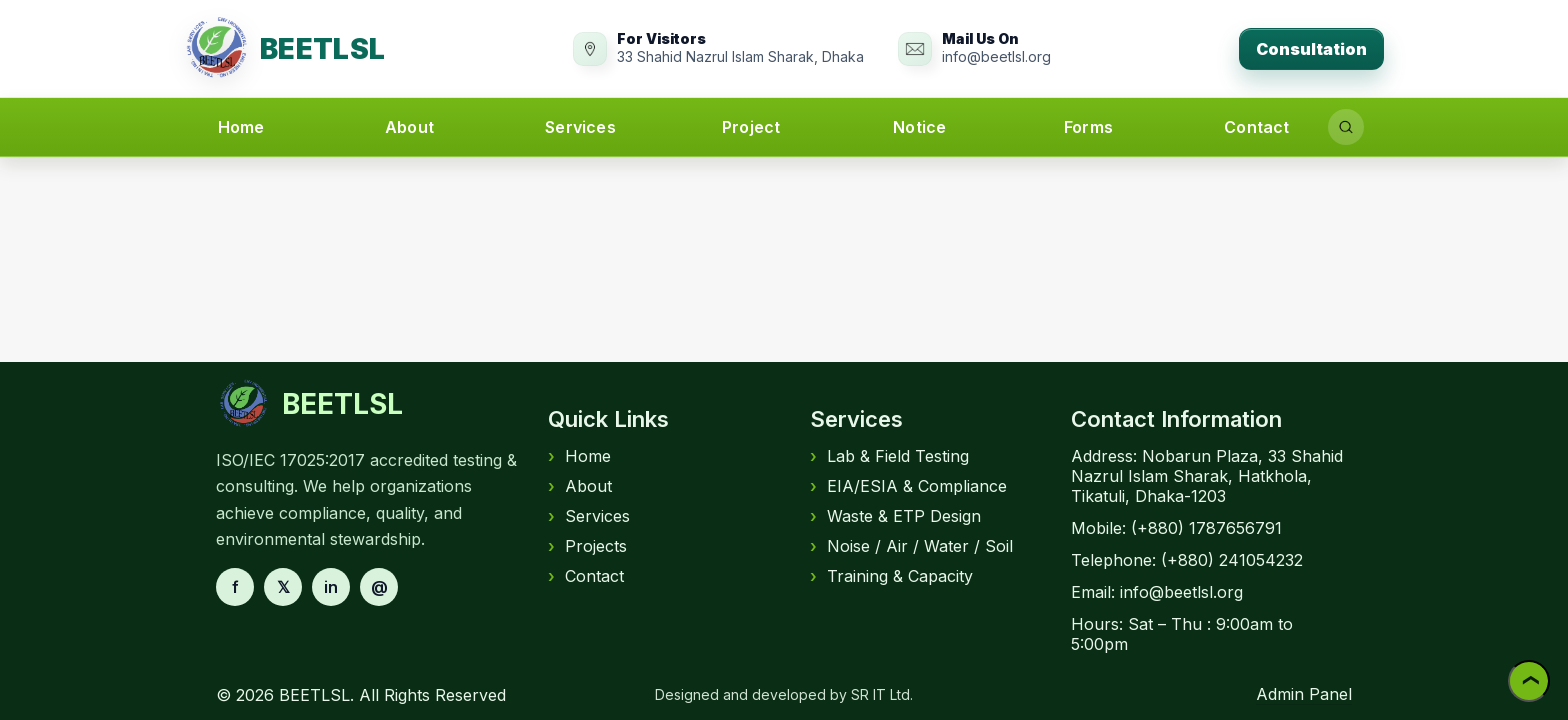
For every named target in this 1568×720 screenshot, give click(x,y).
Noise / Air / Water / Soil (911, 546)
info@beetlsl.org (1181, 592)
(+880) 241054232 (1232, 560)
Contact (1256, 127)
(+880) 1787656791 (1206, 528)
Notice (919, 127)
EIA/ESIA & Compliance (908, 486)
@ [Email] (379, 587)
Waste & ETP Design (895, 516)
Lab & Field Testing (889, 456)
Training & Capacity (891, 576)
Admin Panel (1304, 694)
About (409, 127)
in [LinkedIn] (331, 587)
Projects (587, 546)
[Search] (1346, 127)
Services (580, 127)
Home (241, 127)
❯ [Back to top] (1529, 681)
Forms (1088, 127)
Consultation (1311, 49)
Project (751, 127)
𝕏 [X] (283, 587)
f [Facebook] (235, 587)
